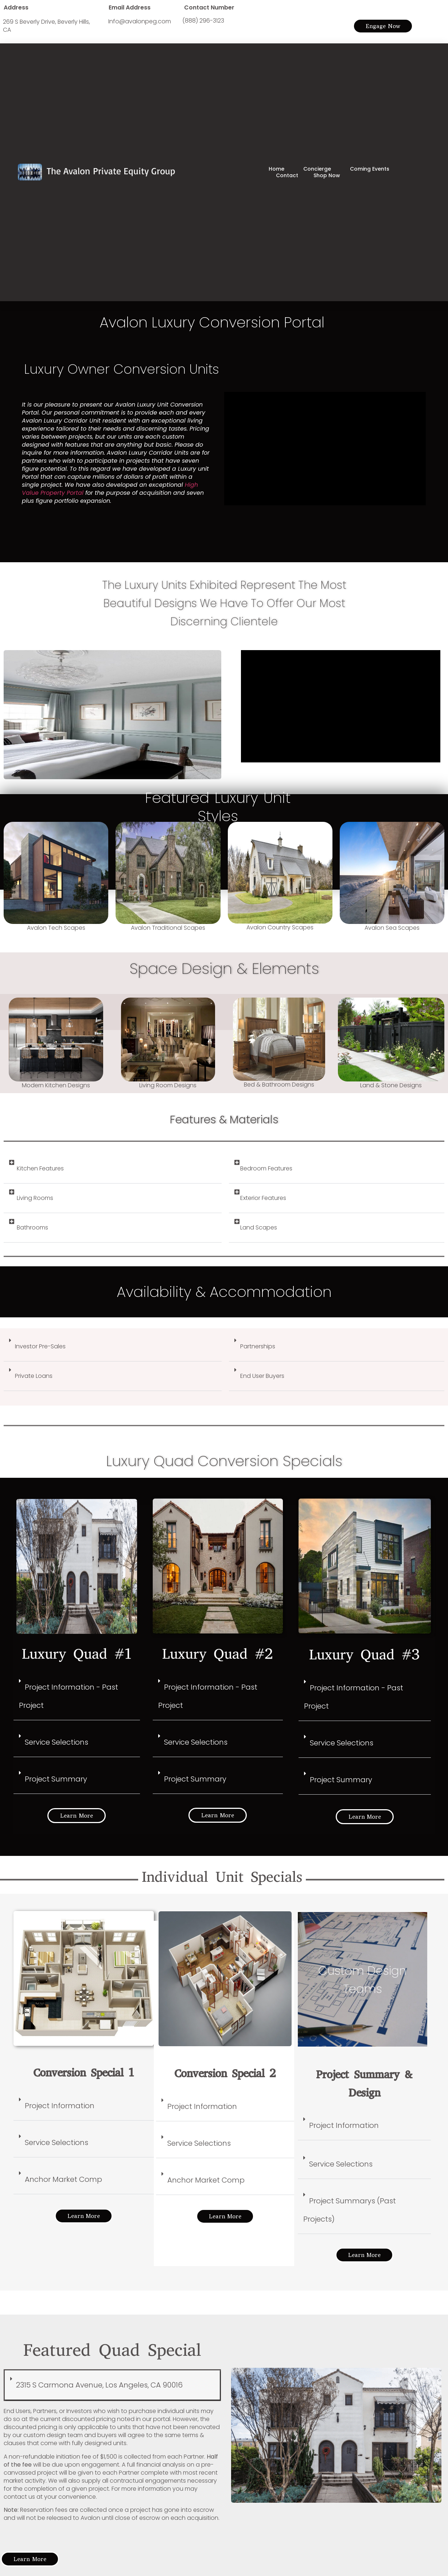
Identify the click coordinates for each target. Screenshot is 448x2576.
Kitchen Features (40, 1168)
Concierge (319, 169)
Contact (287, 175)
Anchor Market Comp (63, 2179)
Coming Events (369, 169)
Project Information (59, 2106)
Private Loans (33, 1376)
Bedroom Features (266, 1168)
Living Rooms (35, 1198)
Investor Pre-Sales (40, 1346)
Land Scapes (258, 1227)
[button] (113, 1169)
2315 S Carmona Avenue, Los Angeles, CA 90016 (99, 2385)
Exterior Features (263, 1198)
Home (278, 169)
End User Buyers (262, 1376)
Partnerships (257, 1346)
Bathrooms (32, 1227)
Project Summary (56, 1779)
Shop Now (326, 175)
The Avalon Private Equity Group (111, 170)
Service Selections (56, 1742)
